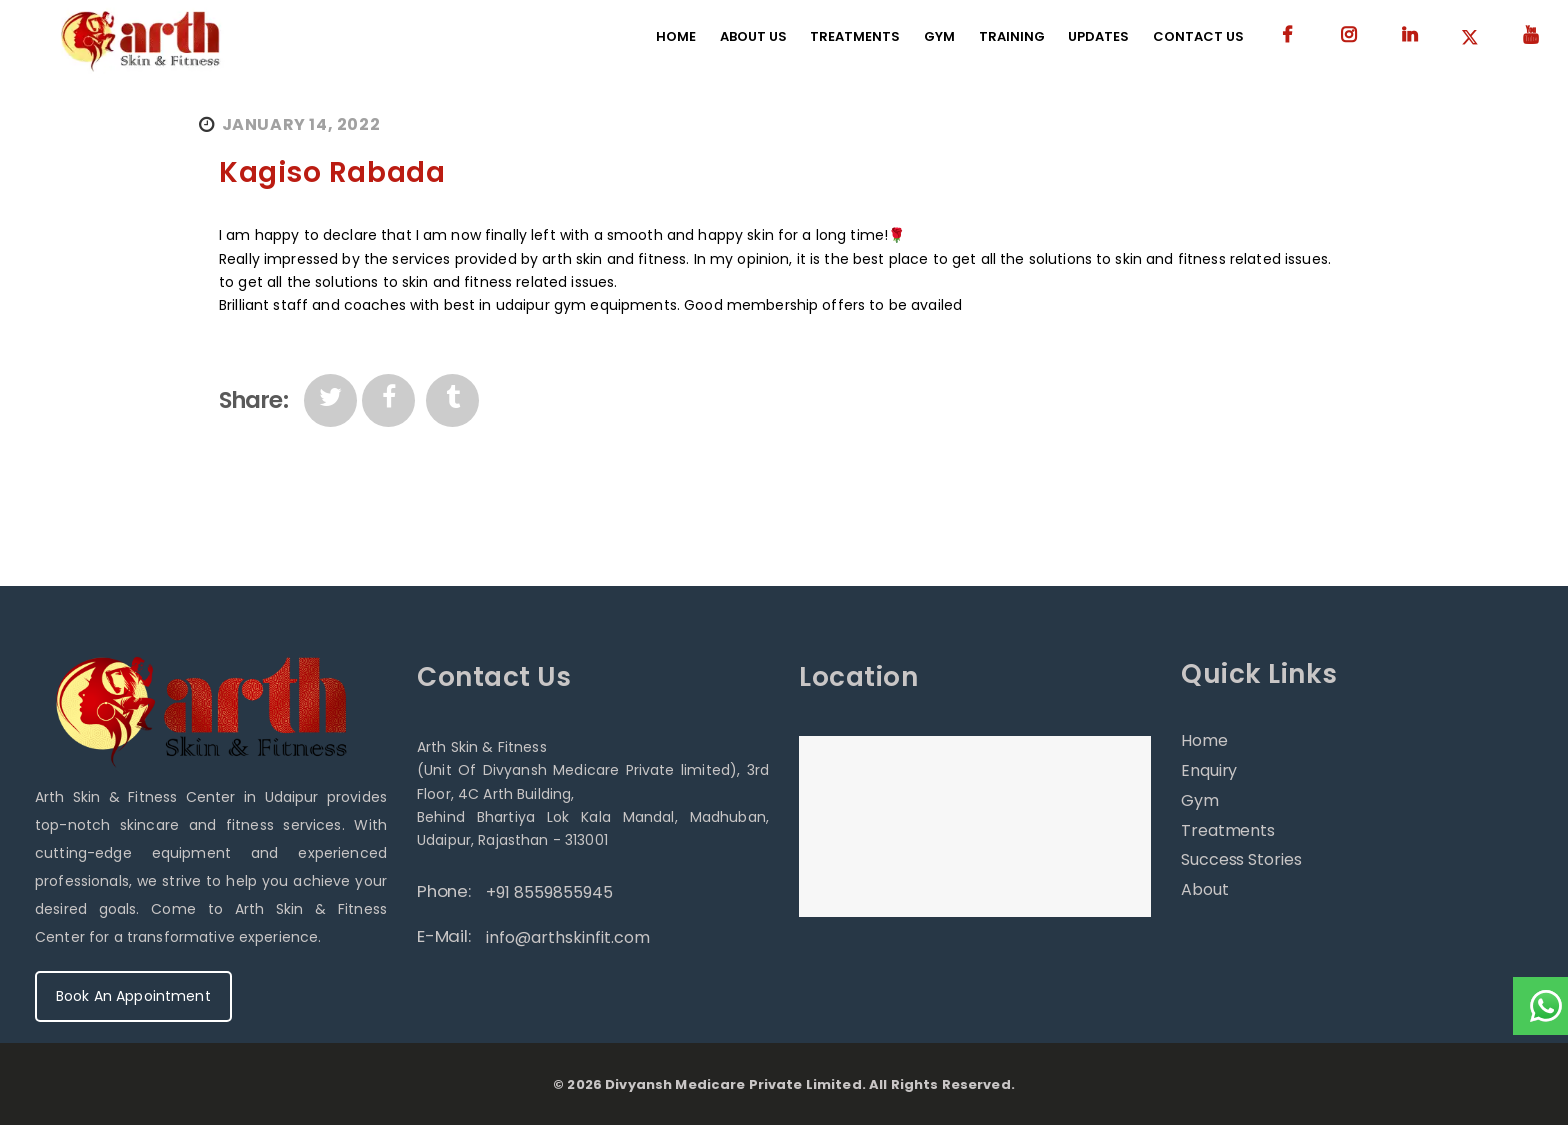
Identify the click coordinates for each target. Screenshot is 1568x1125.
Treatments (1228, 830)
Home (1204, 740)
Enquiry (1209, 770)
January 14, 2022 (301, 124)
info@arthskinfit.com (568, 937)
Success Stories (1241, 859)
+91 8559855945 (549, 892)
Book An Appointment (133, 996)
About (1205, 889)
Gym (1200, 800)
